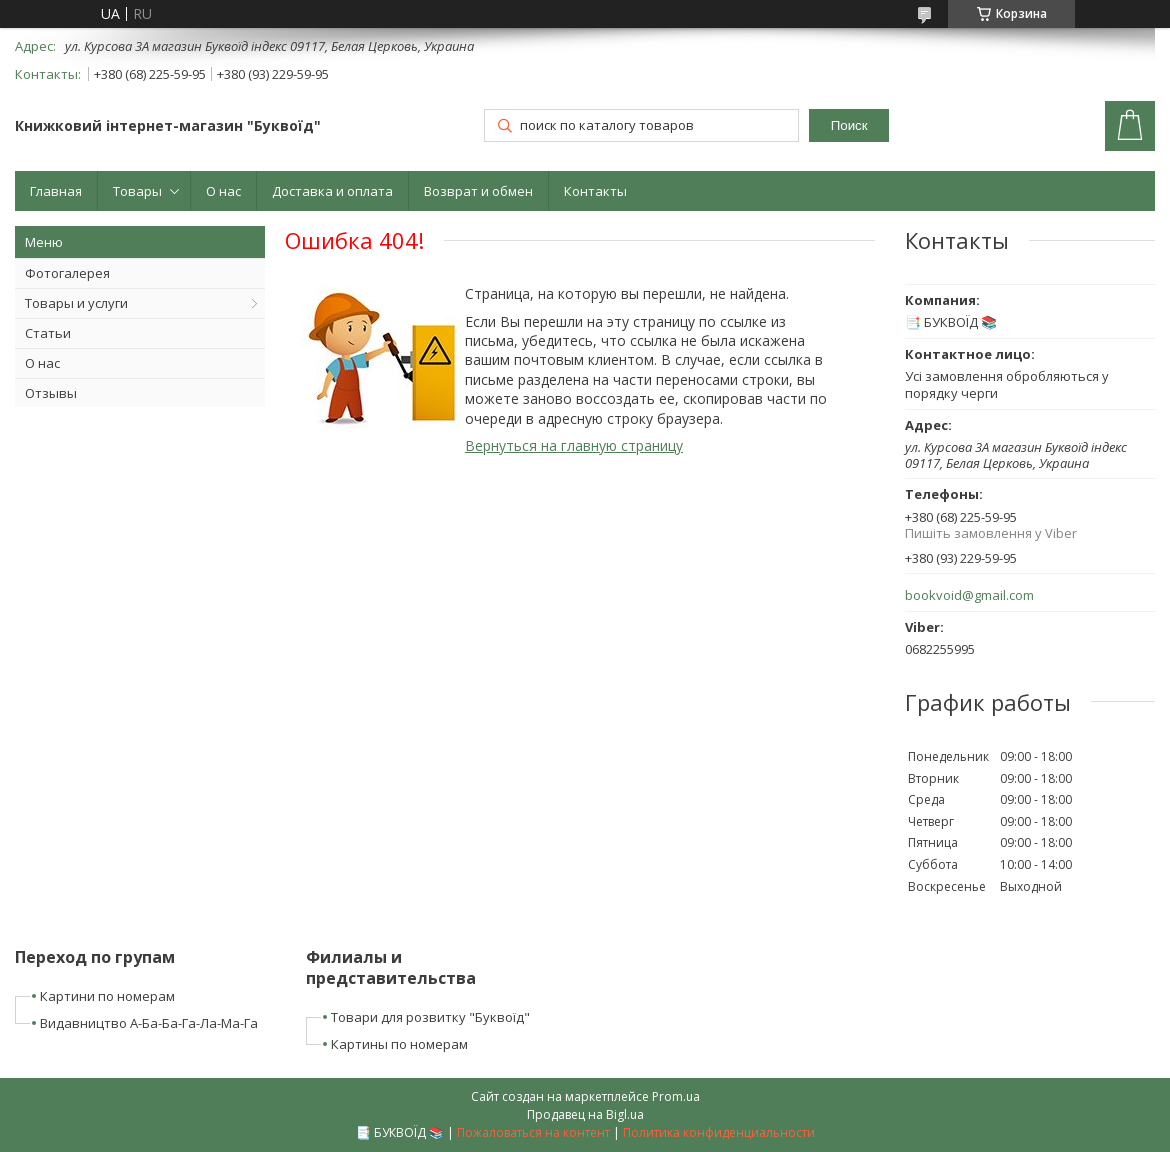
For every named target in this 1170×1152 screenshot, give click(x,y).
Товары (137, 191)
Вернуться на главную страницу (574, 445)
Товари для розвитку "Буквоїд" (430, 1017)
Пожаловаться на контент (533, 1132)
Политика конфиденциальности (719, 1132)
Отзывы (51, 393)
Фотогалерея (67, 273)
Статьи (48, 333)
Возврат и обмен (478, 191)
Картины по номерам (399, 1044)
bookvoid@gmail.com (969, 595)
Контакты (595, 191)
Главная (56, 191)
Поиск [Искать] (849, 125)
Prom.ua (676, 1096)
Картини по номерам (107, 996)
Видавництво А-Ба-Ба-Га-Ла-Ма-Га (149, 1023)
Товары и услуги (76, 303)
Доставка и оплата (332, 191)
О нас (223, 191)
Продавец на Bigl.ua (585, 1114)
